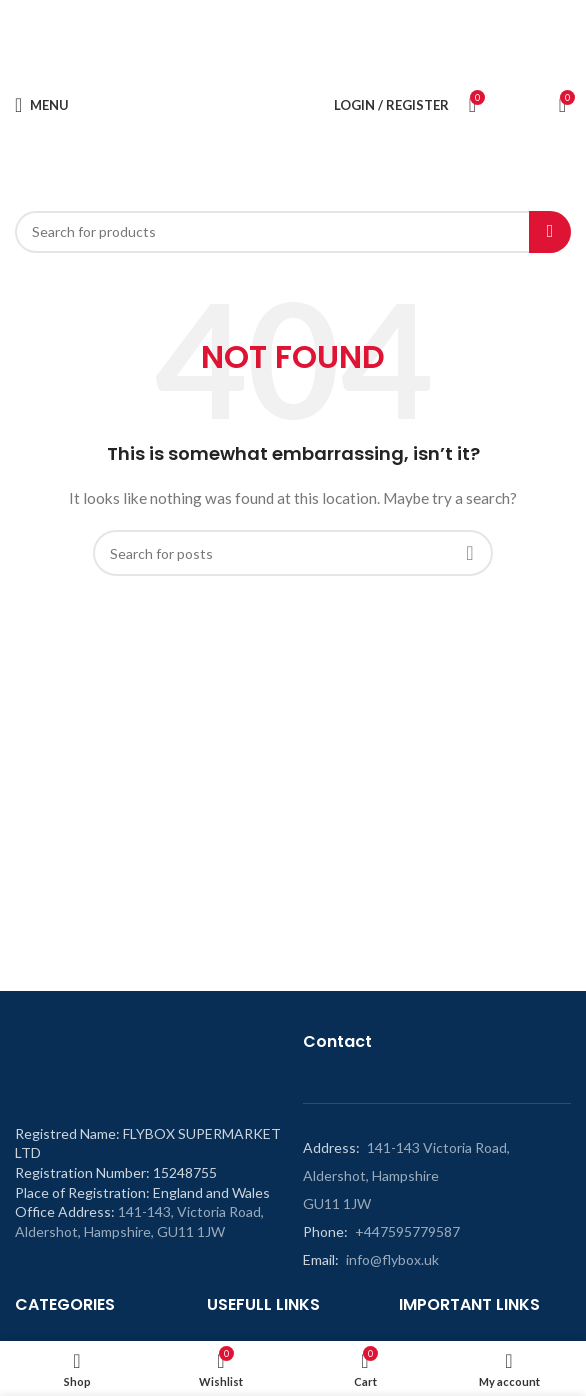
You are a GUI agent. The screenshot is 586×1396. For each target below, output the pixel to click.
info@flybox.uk (392, 1259)
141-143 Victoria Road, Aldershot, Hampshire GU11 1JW (406, 1175)
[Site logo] (209, 103)
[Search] (293, 232)
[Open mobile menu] (42, 105)
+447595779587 (407, 1231)
